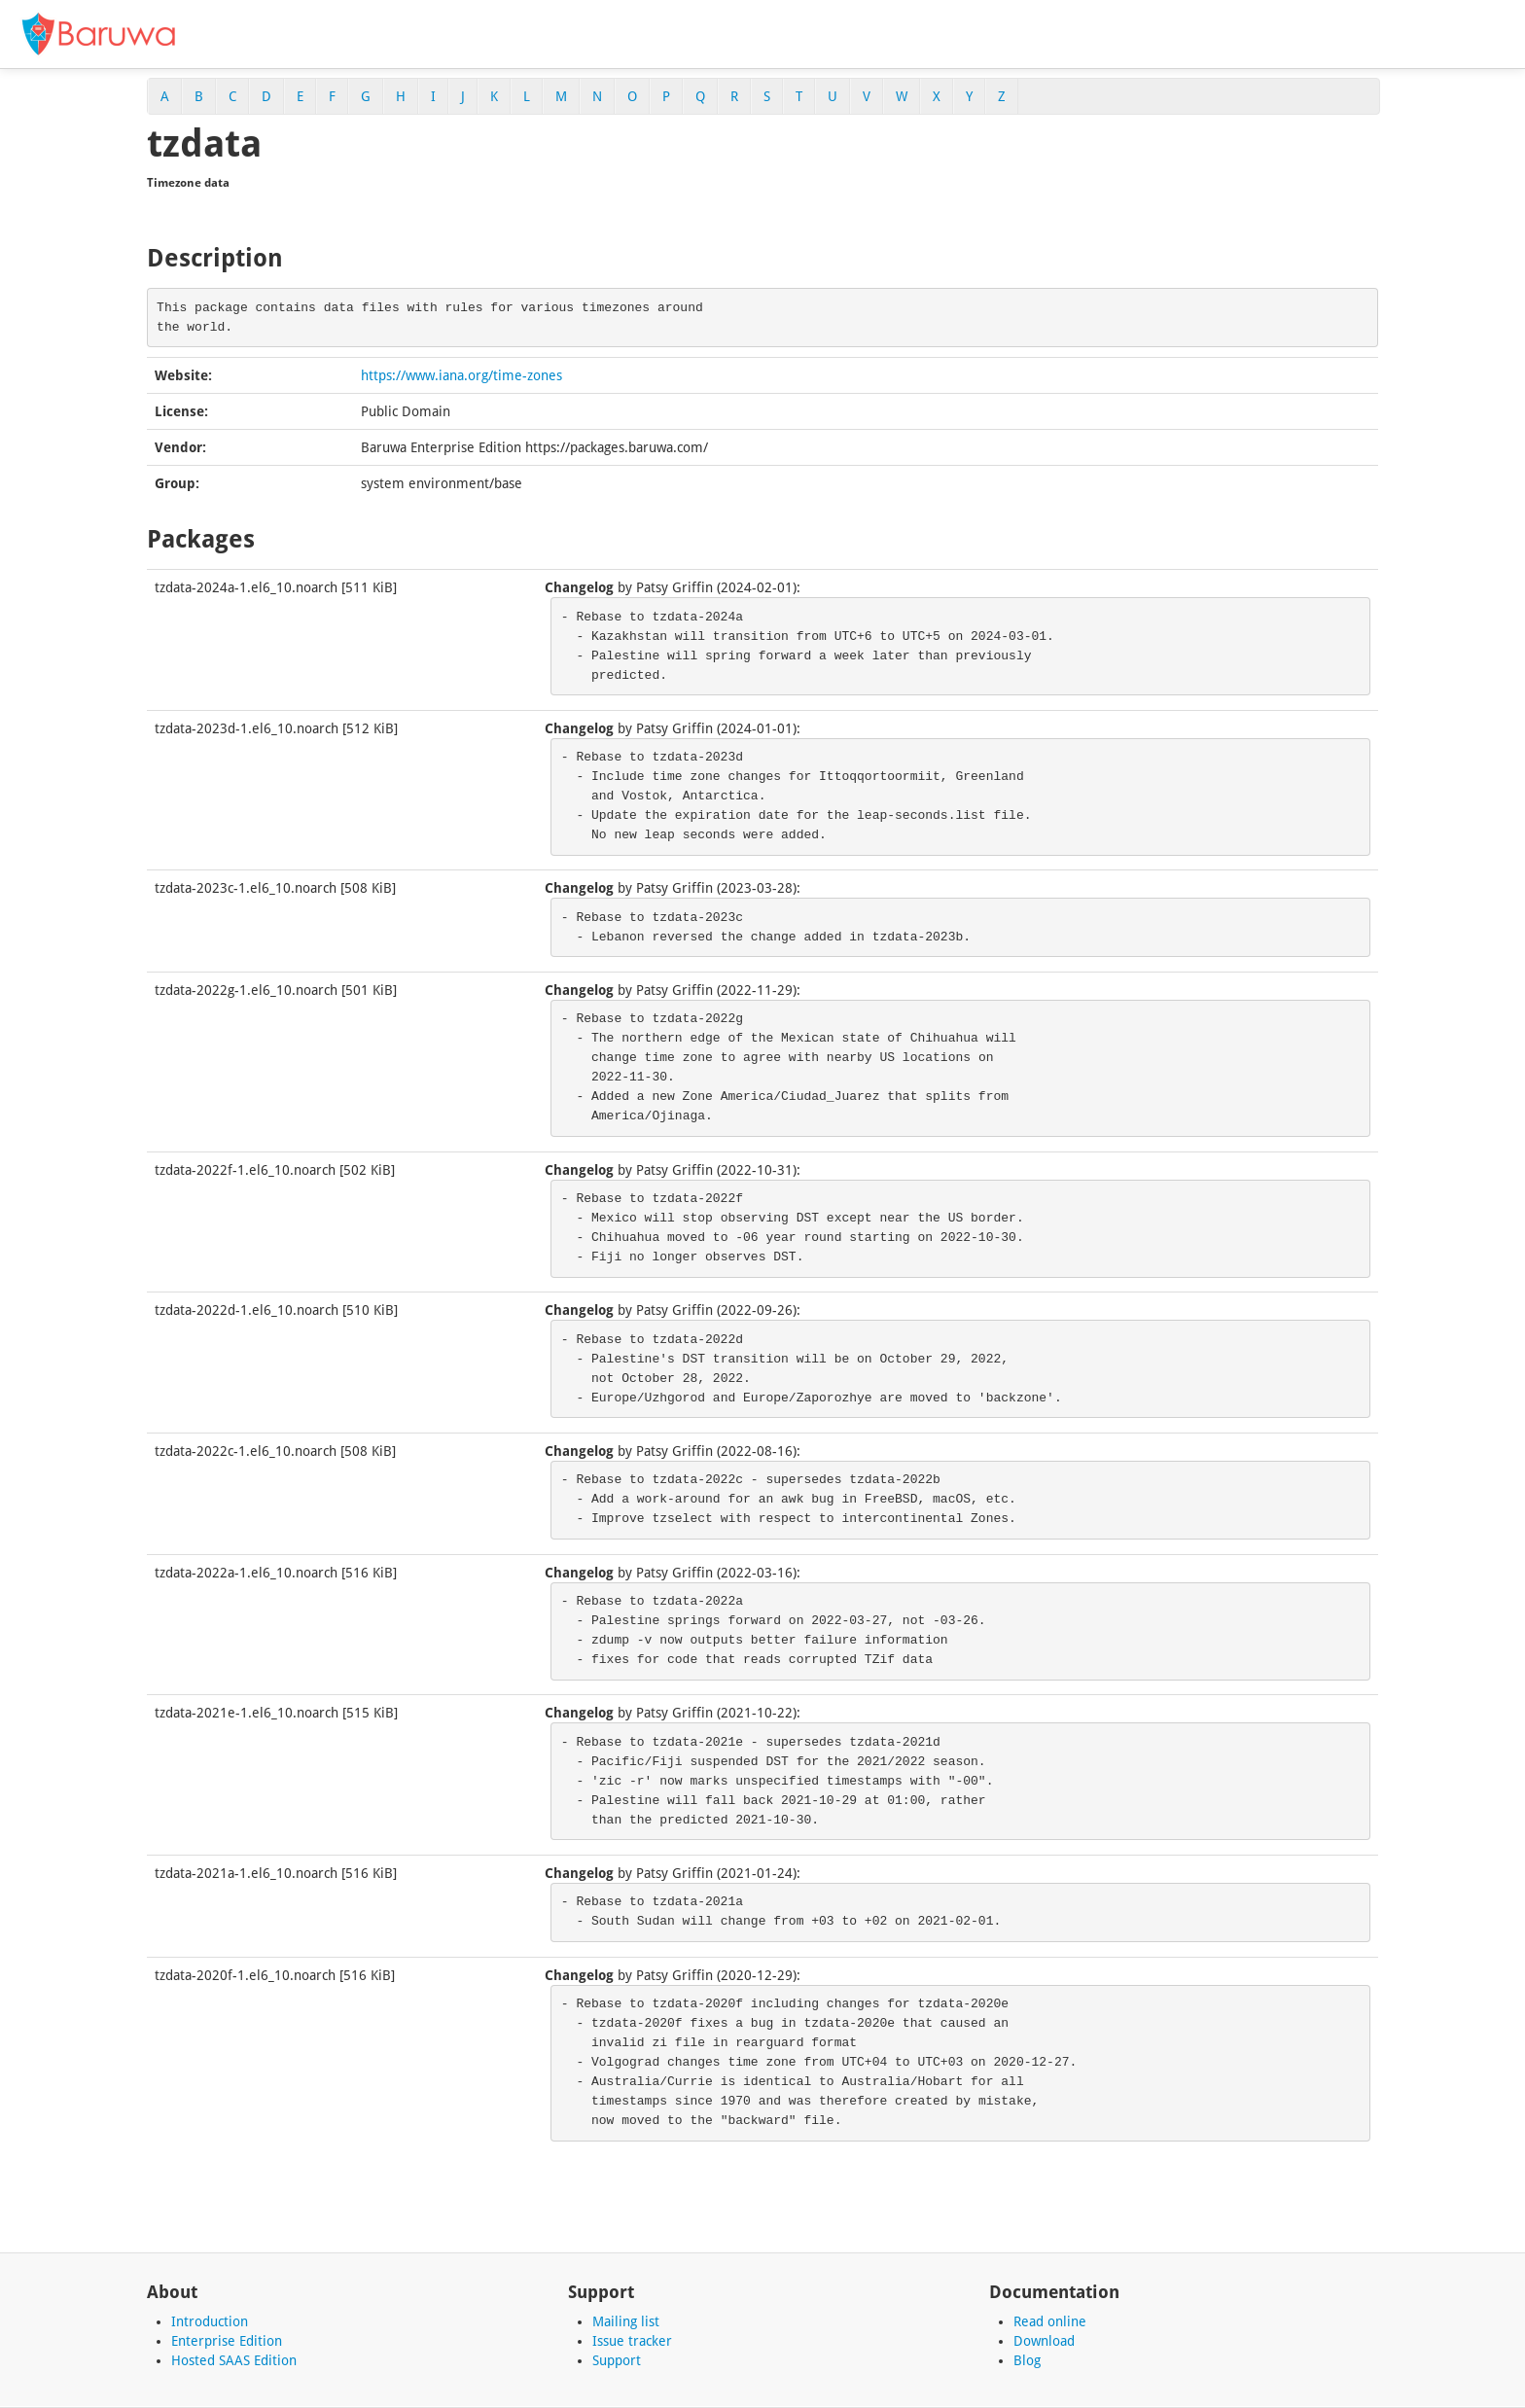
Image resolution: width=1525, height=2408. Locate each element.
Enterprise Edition (226, 2341)
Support (616, 2360)
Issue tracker (632, 2341)
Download (1044, 2341)
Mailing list (625, 2321)
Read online (1049, 2321)
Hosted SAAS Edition (234, 2360)
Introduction (209, 2321)
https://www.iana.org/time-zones (461, 375)
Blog (1027, 2360)
